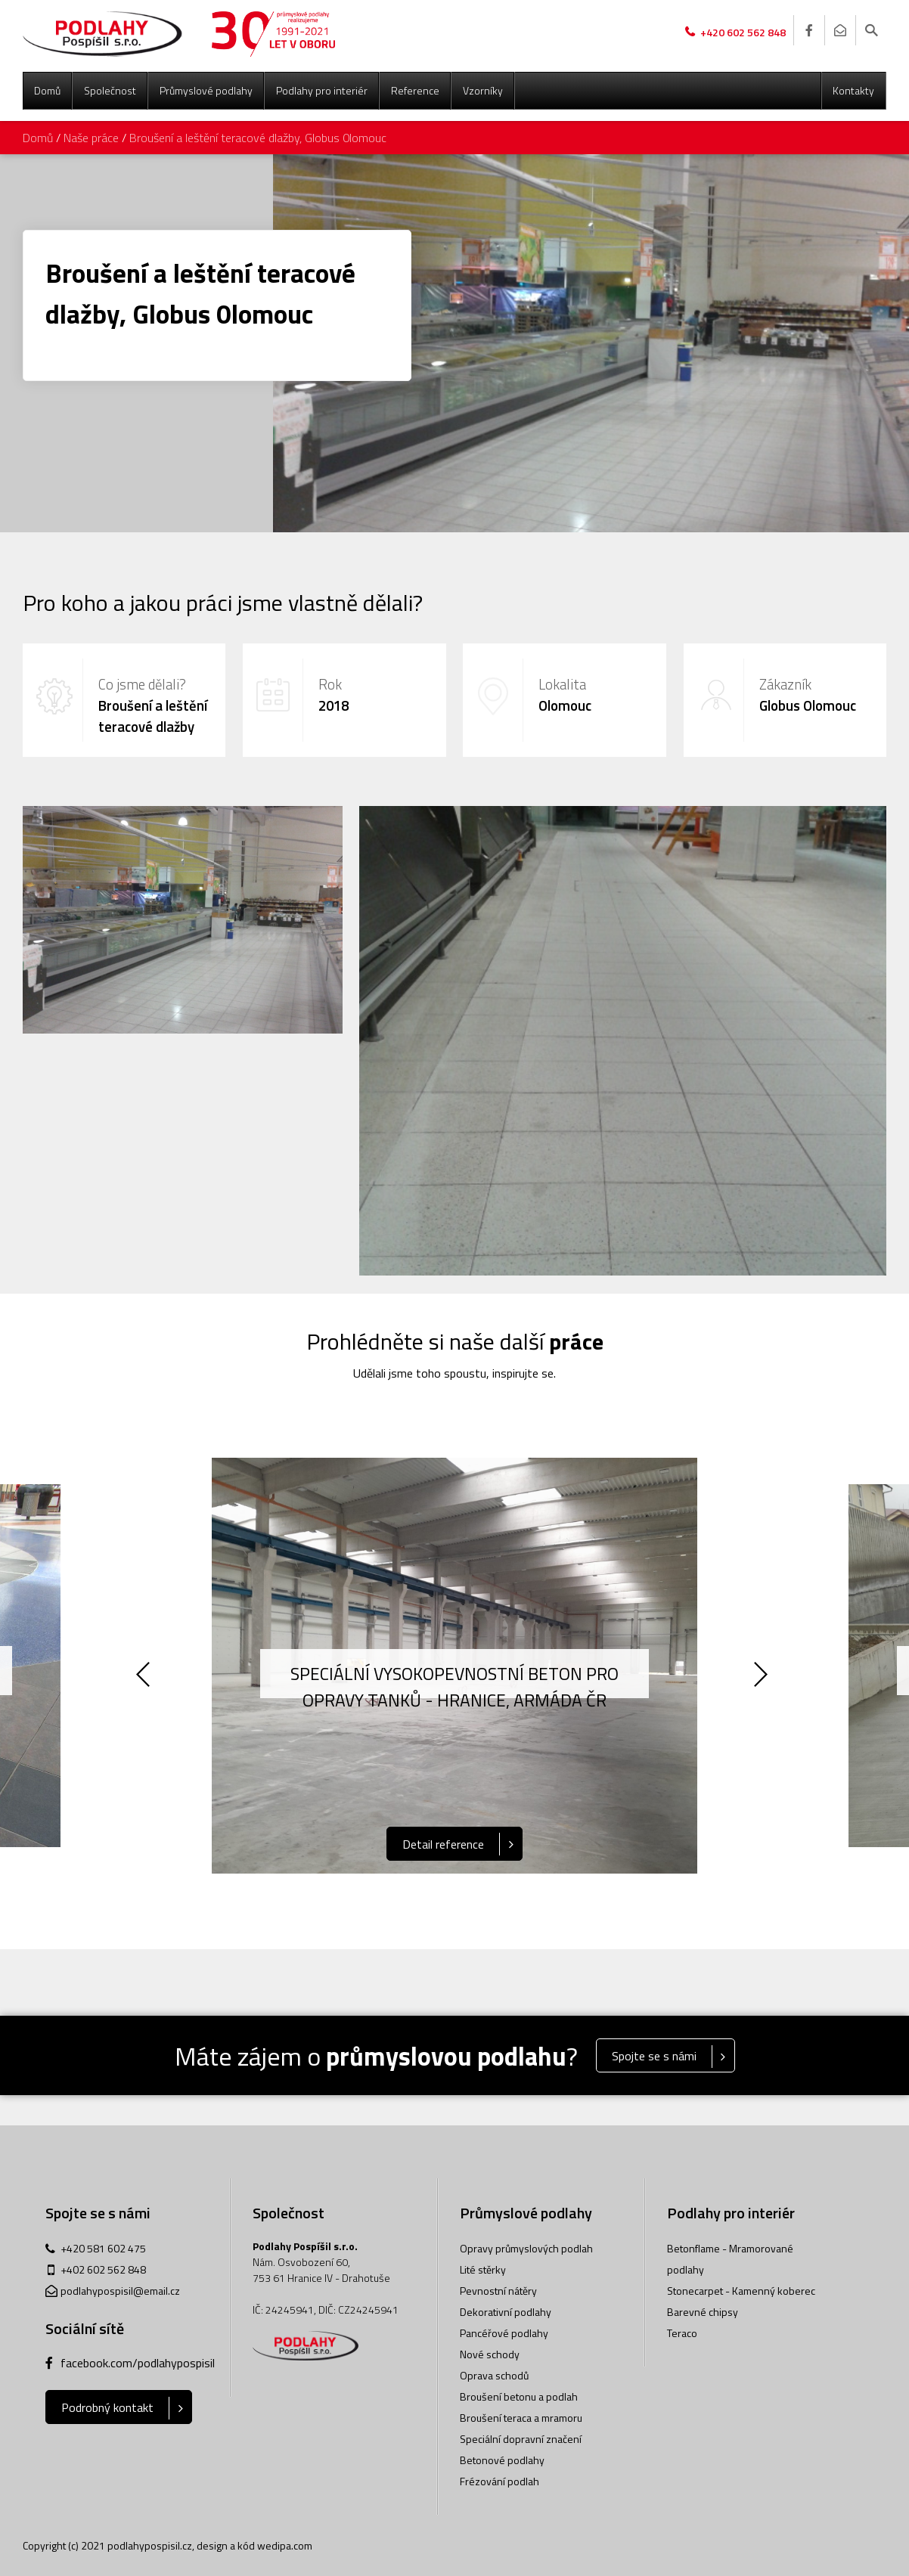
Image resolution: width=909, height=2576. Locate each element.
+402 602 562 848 (103, 2269)
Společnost (110, 90)
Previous (146, 1677)
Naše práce (91, 138)
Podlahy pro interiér (322, 90)
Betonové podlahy (502, 2460)
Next (762, 1677)
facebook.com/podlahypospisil (133, 2363)
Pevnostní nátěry (498, 2291)
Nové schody (490, 2354)
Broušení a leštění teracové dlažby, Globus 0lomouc (257, 138)
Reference (415, 90)
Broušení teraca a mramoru (521, 2418)
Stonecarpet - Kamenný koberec (741, 2291)
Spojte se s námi (654, 2056)
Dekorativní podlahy (505, 2312)
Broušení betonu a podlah (519, 2396)
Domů (47, 90)
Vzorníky (483, 90)
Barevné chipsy (702, 2312)
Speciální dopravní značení (521, 2439)
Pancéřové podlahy (504, 2333)
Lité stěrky (483, 2269)
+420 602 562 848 (743, 32)
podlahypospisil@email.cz (120, 2291)
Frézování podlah (499, 2481)
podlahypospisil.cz (149, 2545)
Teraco (682, 2333)
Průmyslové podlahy (206, 90)
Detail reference (443, 1844)
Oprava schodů (494, 2375)
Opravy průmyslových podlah (526, 2248)
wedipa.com (284, 2545)
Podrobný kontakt (107, 2407)
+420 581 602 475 (103, 2248)
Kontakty (853, 90)
